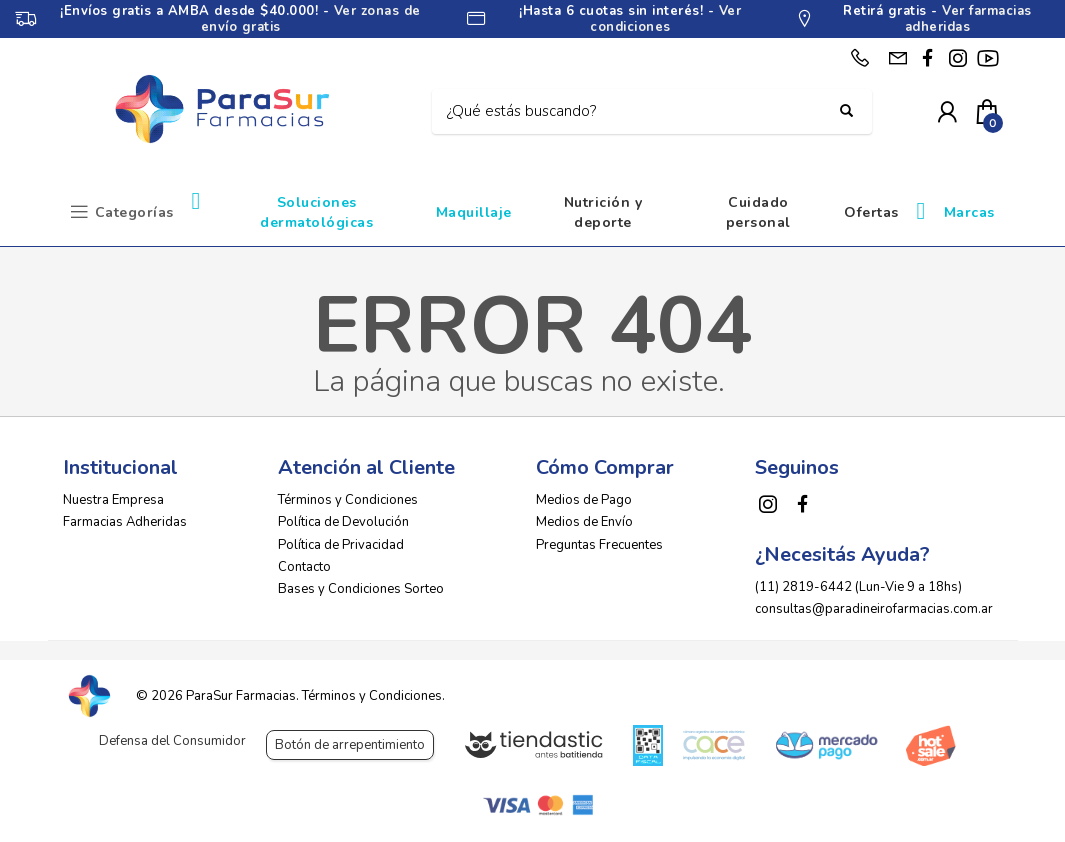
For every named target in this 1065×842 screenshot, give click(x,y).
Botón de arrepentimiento (350, 745)
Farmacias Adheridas (125, 522)
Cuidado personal (758, 212)
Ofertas (871, 212)
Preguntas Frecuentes (599, 545)
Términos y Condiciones (348, 500)
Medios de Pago (584, 500)
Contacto (304, 567)
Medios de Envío (584, 522)
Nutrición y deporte (603, 212)
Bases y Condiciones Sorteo (361, 589)
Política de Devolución (343, 522)
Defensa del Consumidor (172, 741)
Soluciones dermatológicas (316, 212)
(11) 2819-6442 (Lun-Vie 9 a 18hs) (858, 587)
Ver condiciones (665, 19)
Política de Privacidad (341, 545)
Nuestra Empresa (113, 500)
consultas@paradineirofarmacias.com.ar (874, 609)
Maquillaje (474, 212)
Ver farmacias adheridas (968, 19)
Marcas (969, 212)
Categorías (134, 212)
